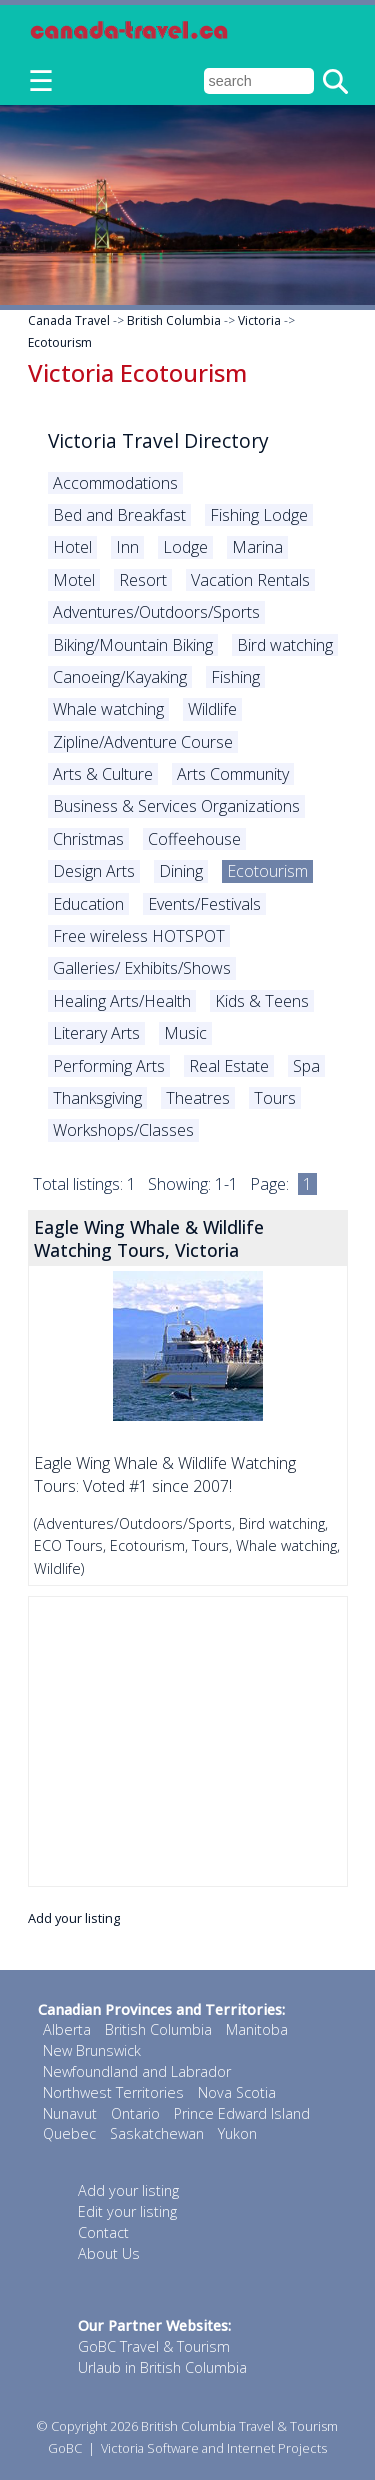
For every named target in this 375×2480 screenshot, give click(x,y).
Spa (306, 1066)
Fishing (235, 677)
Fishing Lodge (259, 515)
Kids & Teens (262, 1001)
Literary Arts (96, 1033)
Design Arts (94, 871)
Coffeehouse (194, 839)
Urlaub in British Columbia (162, 2367)
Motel (74, 580)
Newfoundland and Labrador (137, 2071)
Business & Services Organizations (176, 806)
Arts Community (233, 774)
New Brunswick (92, 2050)
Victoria (259, 320)
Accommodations (115, 483)
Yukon (237, 2133)
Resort (143, 580)
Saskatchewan (157, 2133)
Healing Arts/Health (122, 1001)
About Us (109, 2253)
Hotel (72, 547)
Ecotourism (60, 342)
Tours (275, 1098)
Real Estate (229, 1066)
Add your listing (74, 1918)
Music (185, 1033)
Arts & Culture (103, 774)
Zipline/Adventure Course (143, 742)
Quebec (69, 2133)
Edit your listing (127, 2211)
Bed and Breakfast (119, 515)
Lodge (185, 547)
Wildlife (212, 709)
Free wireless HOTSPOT (139, 936)
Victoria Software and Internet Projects (214, 2448)
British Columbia (174, 320)
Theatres (198, 1098)
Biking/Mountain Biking (133, 645)
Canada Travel (69, 320)
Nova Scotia (237, 2092)
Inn (127, 547)
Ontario (135, 2113)
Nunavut (70, 2113)
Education (88, 904)
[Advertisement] (188, 1741)
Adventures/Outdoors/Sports (156, 612)
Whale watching (108, 709)
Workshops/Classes (123, 1130)
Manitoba (257, 2029)
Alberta (67, 2029)
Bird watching (285, 645)
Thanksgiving (97, 1098)
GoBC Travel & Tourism (154, 2346)
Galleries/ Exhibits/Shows (142, 968)
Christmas (88, 839)
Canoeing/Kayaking (120, 677)
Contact (103, 2232)
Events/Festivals (204, 904)
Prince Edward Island (242, 2113)
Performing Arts (109, 1066)
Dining (181, 871)
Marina (257, 547)
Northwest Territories (113, 2092)
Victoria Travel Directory (158, 440)
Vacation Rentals (250, 580)
